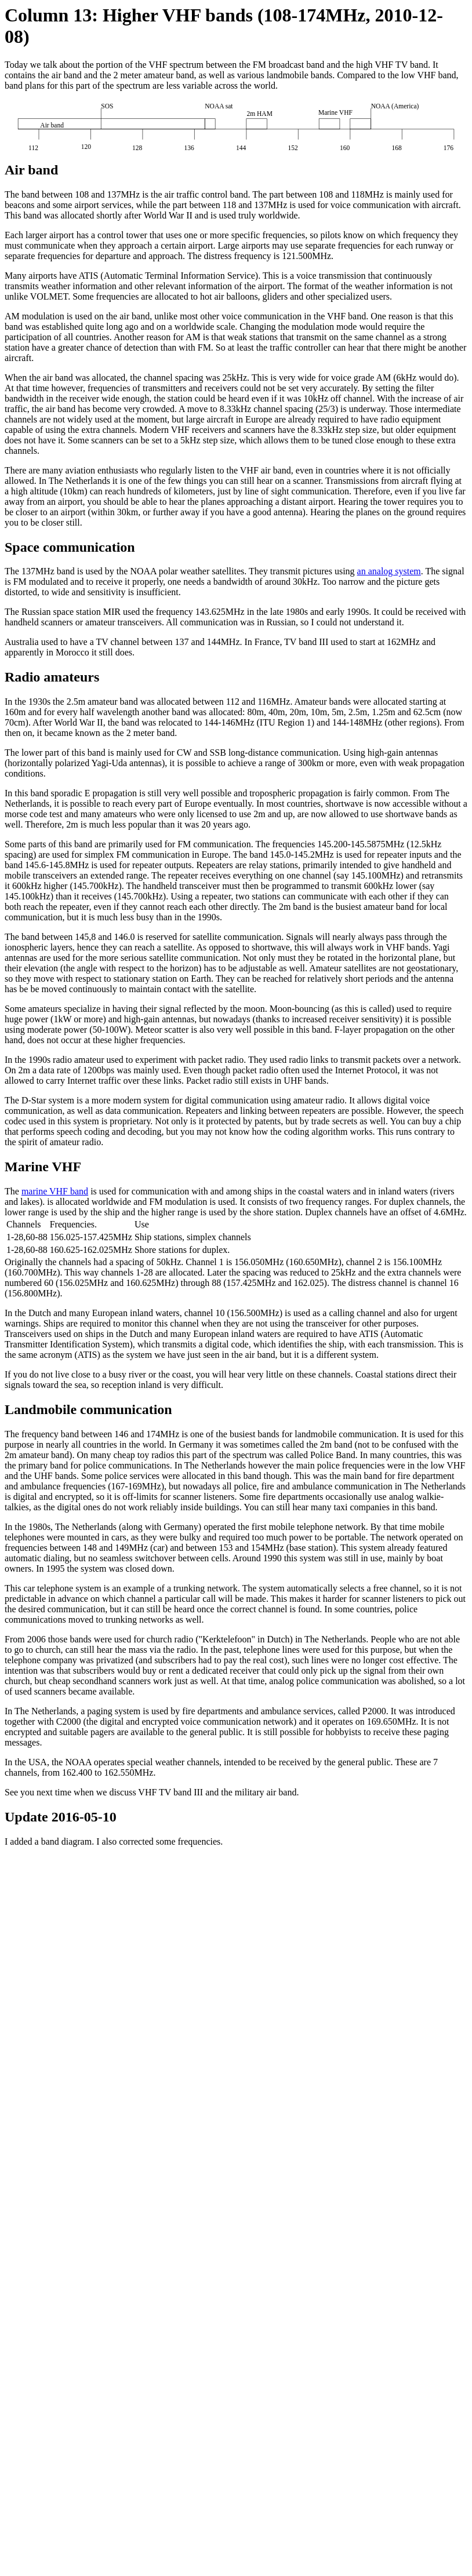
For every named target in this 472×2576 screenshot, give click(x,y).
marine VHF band (54, 1191)
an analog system (389, 571)
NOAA (78, 1762)
